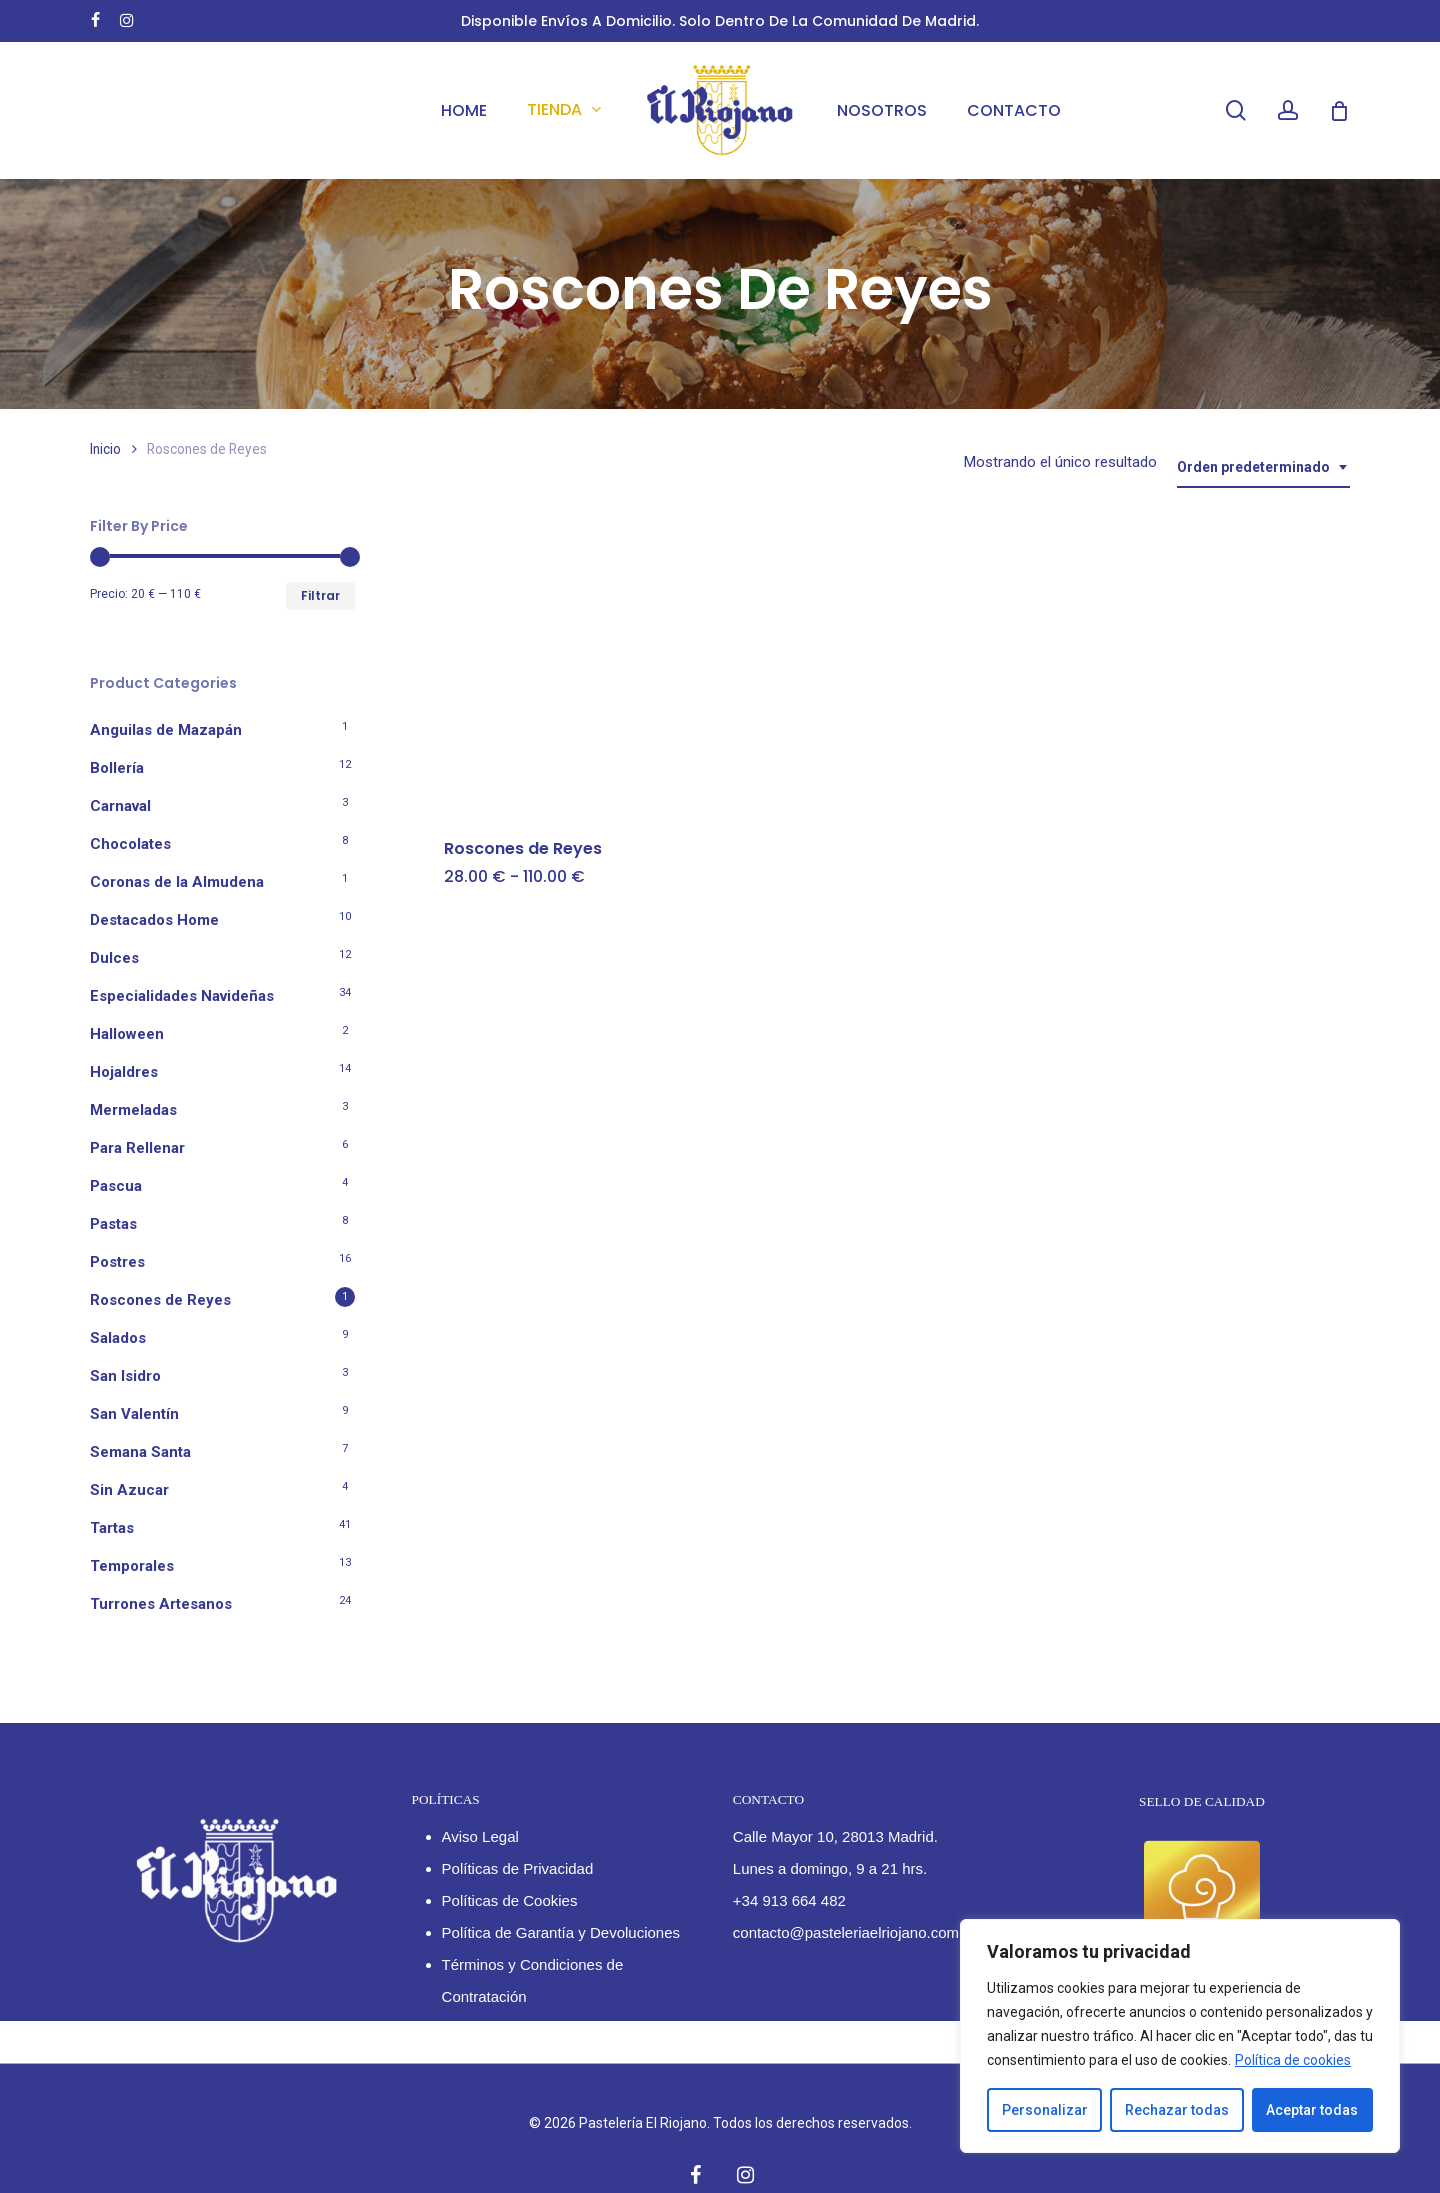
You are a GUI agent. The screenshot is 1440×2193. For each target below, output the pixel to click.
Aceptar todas (1312, 2110)
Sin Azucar (129, 1490)
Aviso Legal (480, 1836)
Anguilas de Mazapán (166, 730)
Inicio (105, 449)
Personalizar (1045, 2110)
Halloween (127, 1034)
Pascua (116, 1186)
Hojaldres (124, 1072)
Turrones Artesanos (161, 1604)
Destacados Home (154, 920)
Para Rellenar (137, 1148)
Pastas (113, 1224)
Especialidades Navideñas (182, 996)
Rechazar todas (1177, 2110)
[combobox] (1263, 467)
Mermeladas (133, 1110)
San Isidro (125, 1376)
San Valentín (134, 1414)
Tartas (112, 1528)
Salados (118, 1338)
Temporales (132, 1566)
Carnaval (120, 806)
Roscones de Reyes (160, 1300)
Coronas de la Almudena (177, 882)
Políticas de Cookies (510, 1900)
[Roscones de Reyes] (567, 665)
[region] (1180, 2036)
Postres (117, 1262)
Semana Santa (140, 1452)
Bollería (117, 768)
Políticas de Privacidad (518, 1868)
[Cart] (1339, 111)
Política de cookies (1293, 2060)
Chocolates (130, 844)
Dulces (114, 958)
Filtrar (320, 595)
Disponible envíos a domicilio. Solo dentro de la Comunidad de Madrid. (720, 21)
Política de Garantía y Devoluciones (561, 1932)
